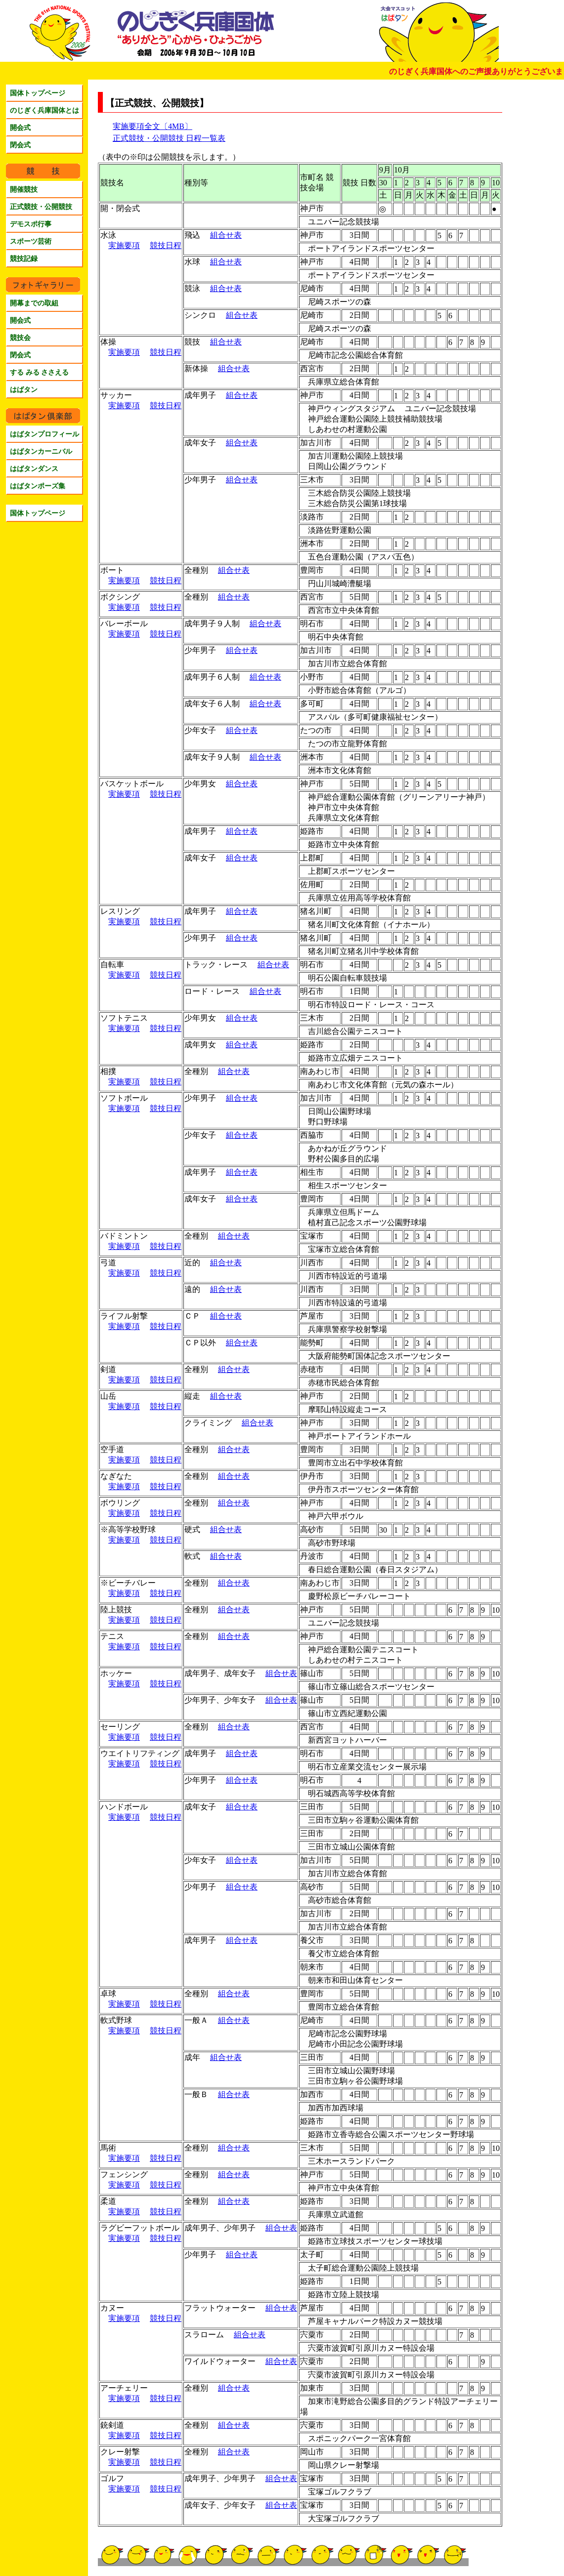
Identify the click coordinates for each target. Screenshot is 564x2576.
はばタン (24, 389)
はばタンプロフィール (44, 434)
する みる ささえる (39, 372)
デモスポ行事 (30, 224)
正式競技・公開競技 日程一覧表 (169, 138)
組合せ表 (226, 235)
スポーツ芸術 (30, 241)
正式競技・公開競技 (41, 207)
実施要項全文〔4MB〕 (152, 126)
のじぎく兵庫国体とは (44, 110)
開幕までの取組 (34, 303)
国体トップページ (37, 93)
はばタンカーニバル (41, 451)
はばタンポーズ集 (37, 486)
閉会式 (20, 145)
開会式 (20, 127)
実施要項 (124, 245)
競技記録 (24, 258)
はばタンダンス (34, 468)
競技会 (20, 338)
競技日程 (165, 245)
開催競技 (24, 189)
